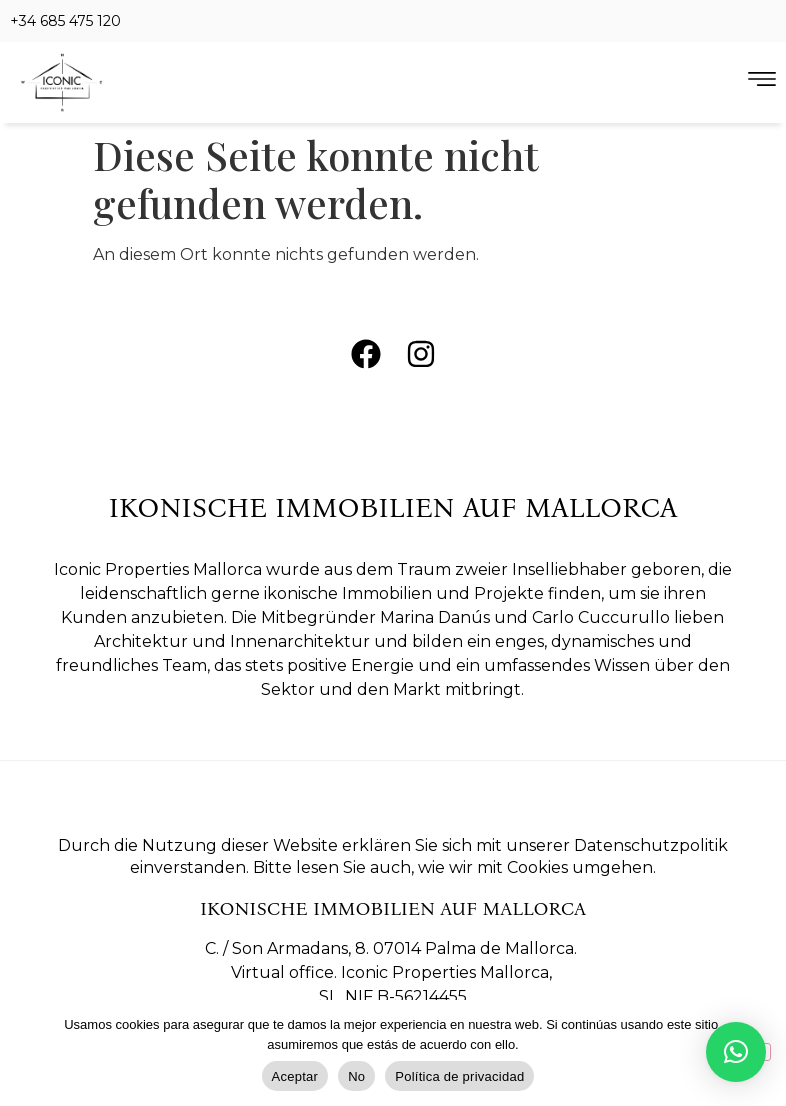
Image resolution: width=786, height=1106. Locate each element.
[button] (736, 1052)
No (356, 1076)
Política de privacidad (459, 1076)
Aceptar (295, 1076)
